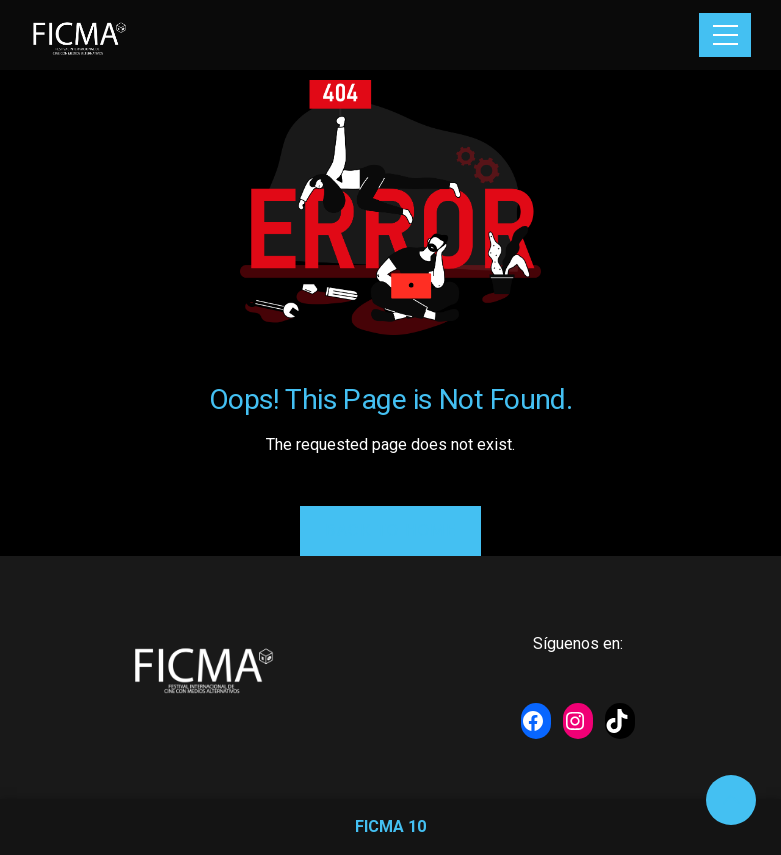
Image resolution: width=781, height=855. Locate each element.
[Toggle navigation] (725, 35)
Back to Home (390, 530)
